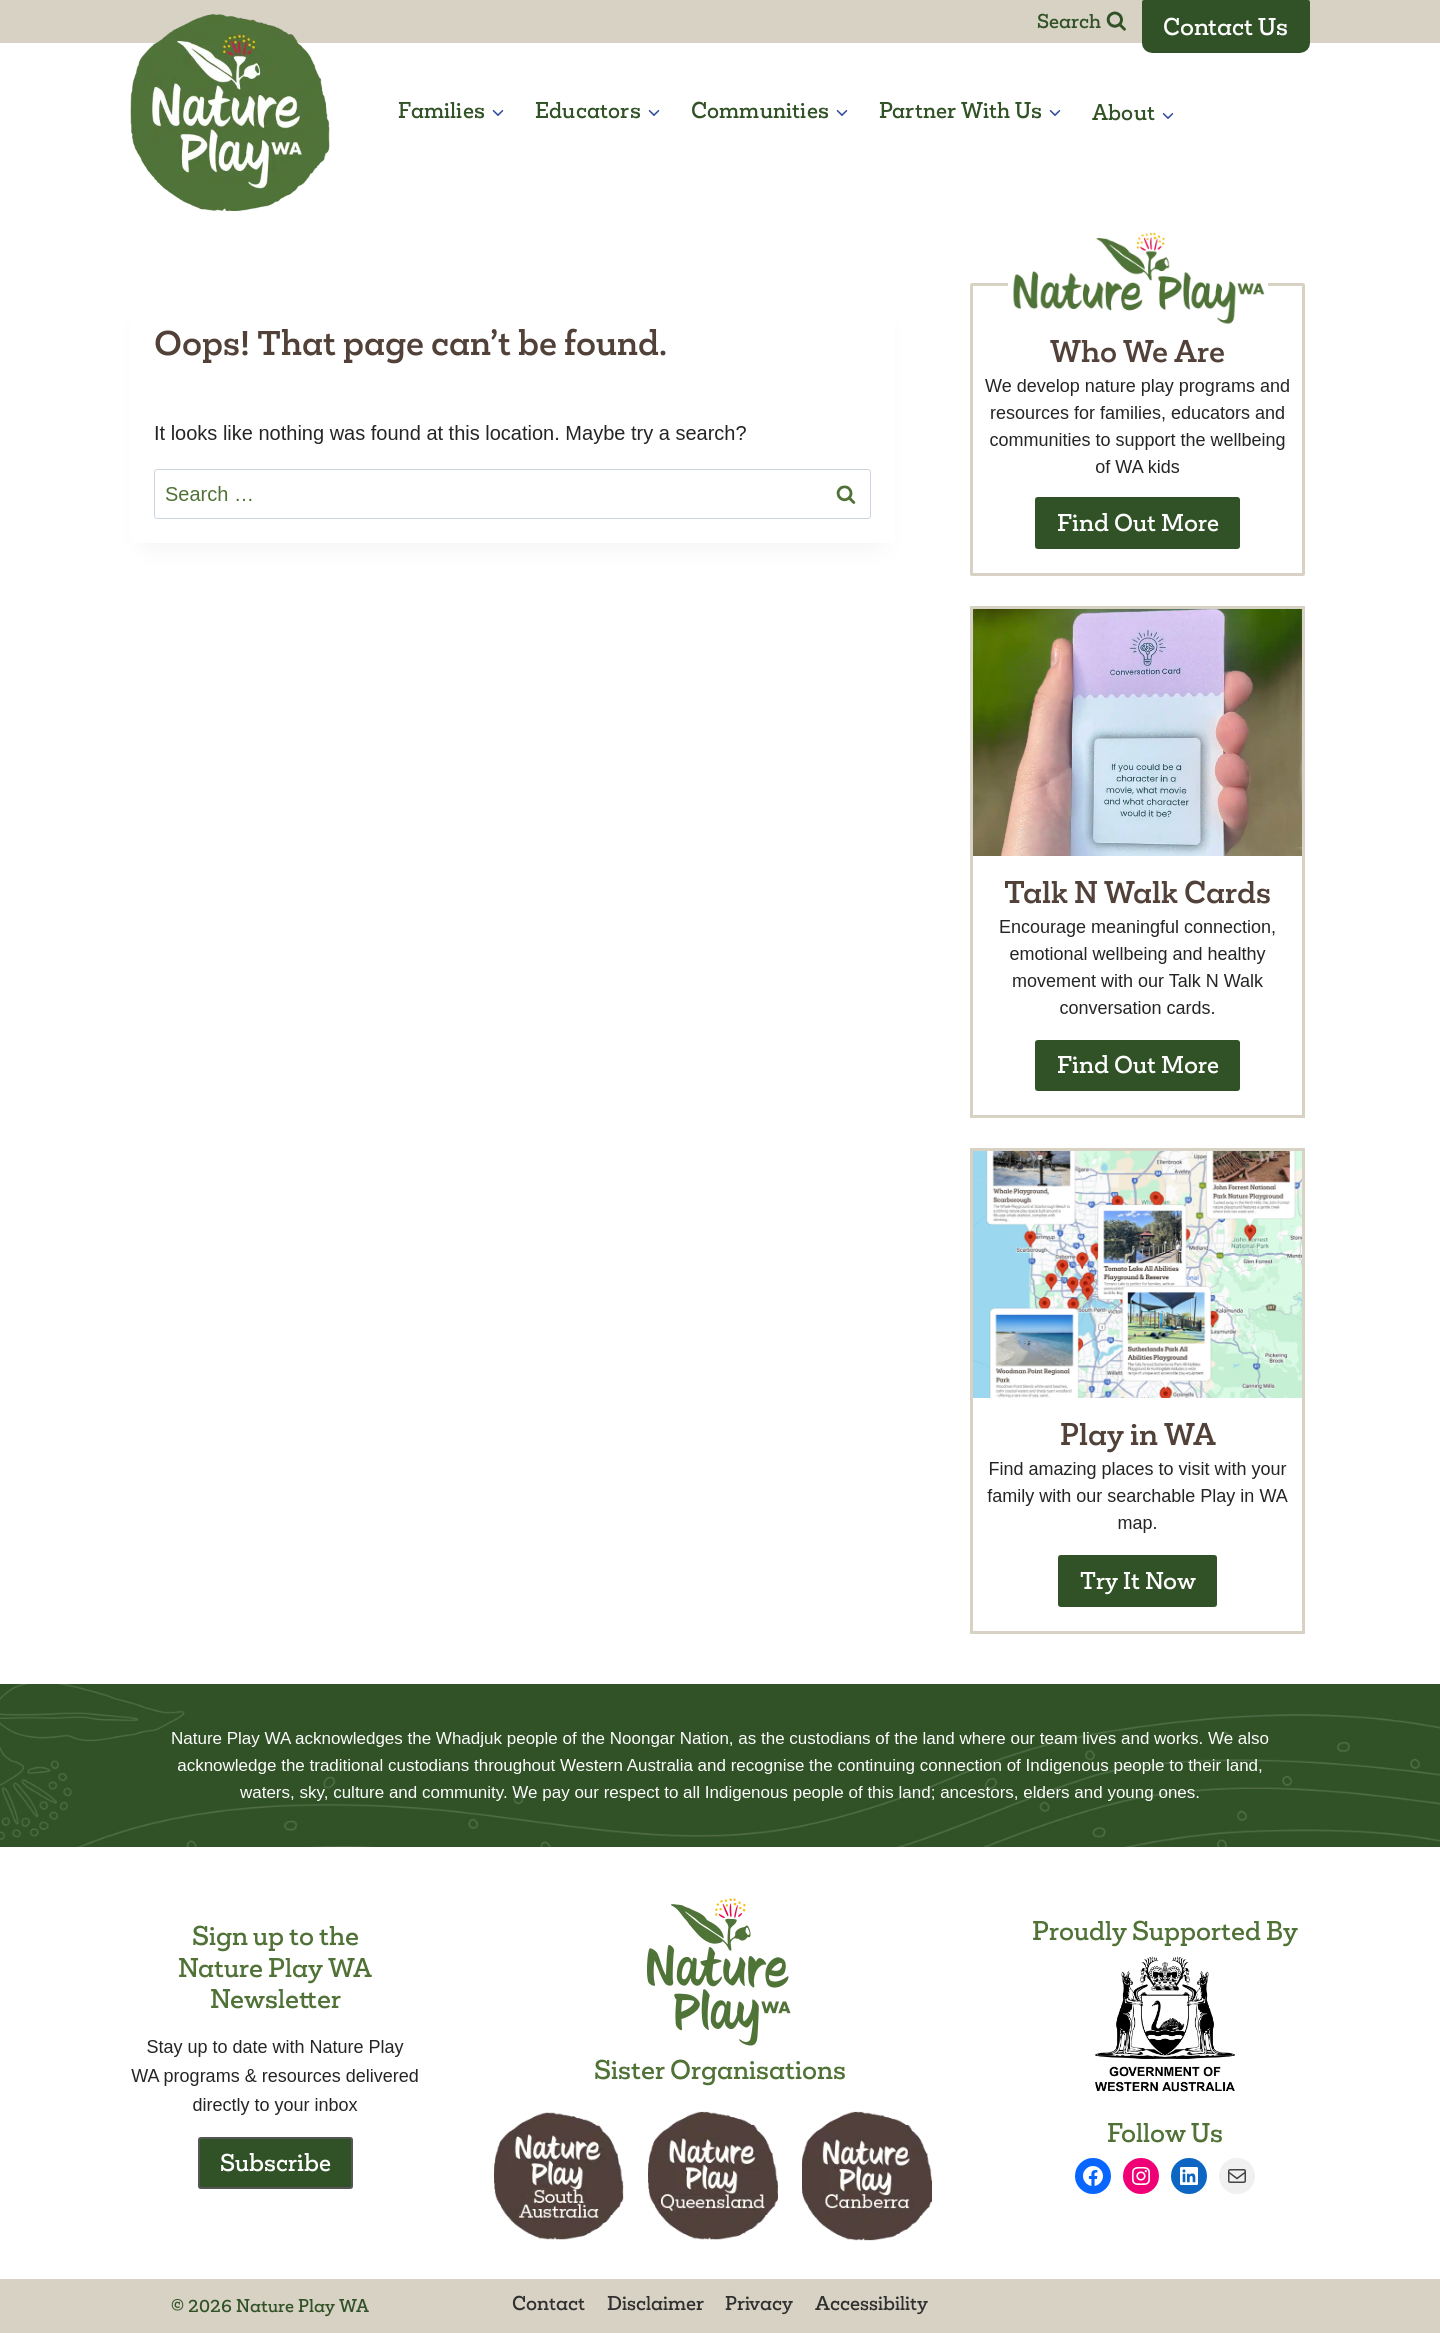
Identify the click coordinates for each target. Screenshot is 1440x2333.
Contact (548, 2303)
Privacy (759, 2303)
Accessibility (871, 2303)
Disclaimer (655, 2303)
